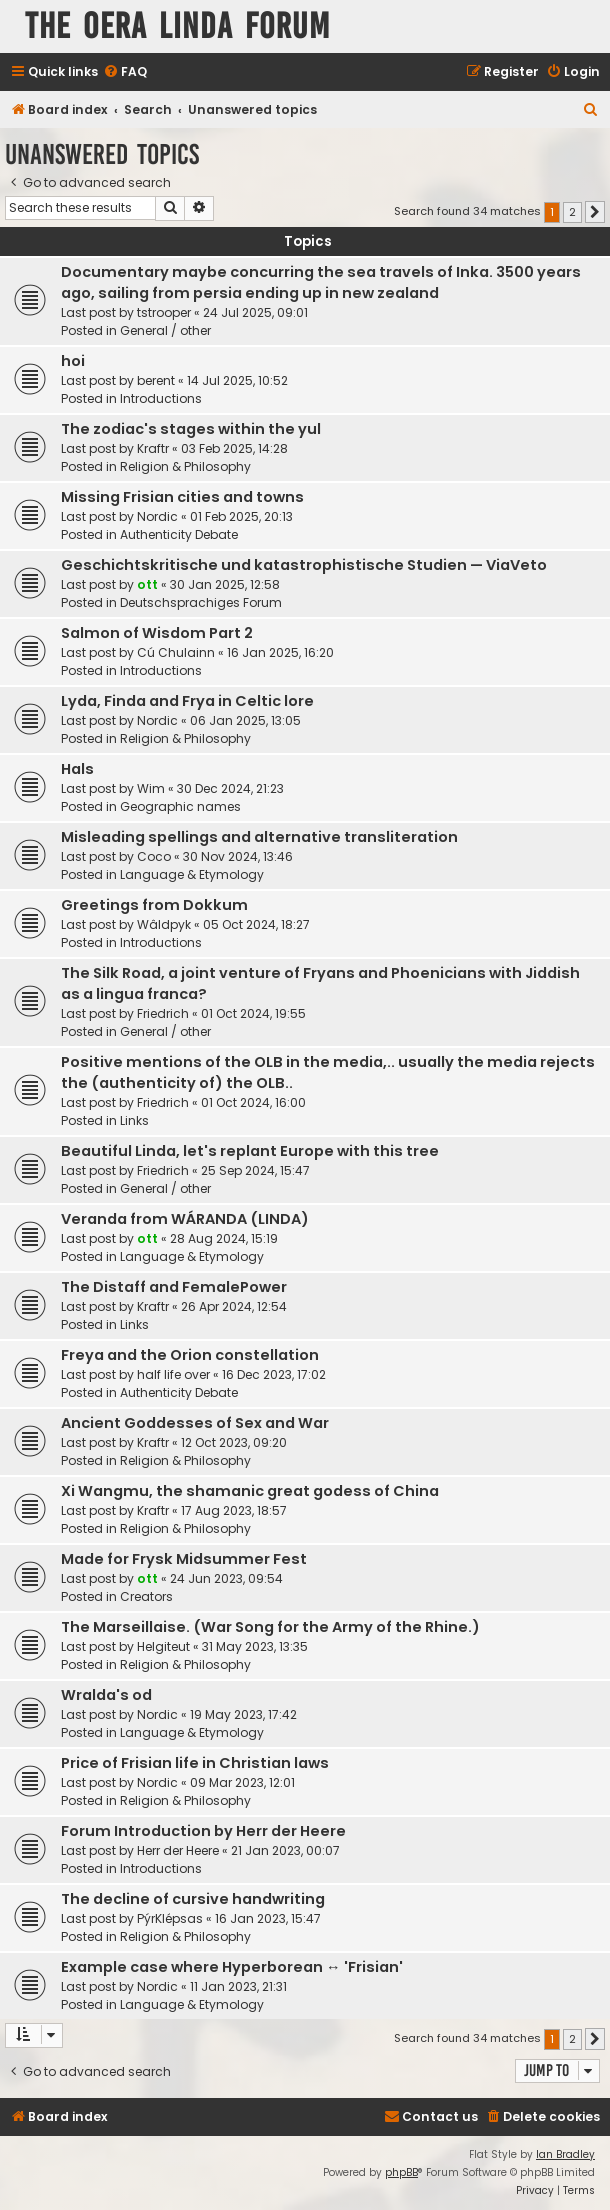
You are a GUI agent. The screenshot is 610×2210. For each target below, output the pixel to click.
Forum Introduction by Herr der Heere (203, 1831)
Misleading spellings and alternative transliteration (259, 837)
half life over (173, 1374)
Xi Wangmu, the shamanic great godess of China (250, 1491)
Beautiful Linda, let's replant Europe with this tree (250, 1151)
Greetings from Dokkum (154, 905)
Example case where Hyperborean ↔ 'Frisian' (232, 1967)
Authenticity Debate (179, 534)
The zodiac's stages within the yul (191, 429)
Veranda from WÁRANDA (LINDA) (185, 1219)
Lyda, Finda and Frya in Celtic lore (187, 701)
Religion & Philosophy (185, 466)
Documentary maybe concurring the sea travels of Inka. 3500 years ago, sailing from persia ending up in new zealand (321, 282)
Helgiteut (163, 1646)
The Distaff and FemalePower (174, 1287)
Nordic (157, 516)
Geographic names (180, 806)
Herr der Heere (178, 1850)
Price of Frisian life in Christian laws (195, 1763)
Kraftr (153, 448)
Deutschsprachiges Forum (201, 602)
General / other (165, 330)
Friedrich (163, 1013)
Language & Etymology (192, 874)
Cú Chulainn (176, 652)
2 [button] (572, 212)
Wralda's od (106, 1695)
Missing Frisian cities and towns (182, 497)
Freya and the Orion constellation (190, 1355)
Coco (154, 856)
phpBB (401, 2172)
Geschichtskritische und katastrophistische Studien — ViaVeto (304, 565)
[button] (595, 212)
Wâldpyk (164, 924)
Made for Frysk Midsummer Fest (184, 1559)
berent (156, 380)
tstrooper (164, 312)
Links (134, 1120)
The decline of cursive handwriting (193, 1899)
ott (147, 584)
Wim (151, 788)
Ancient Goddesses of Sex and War (195, 1423)
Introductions (161, 398)
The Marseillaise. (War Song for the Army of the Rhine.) (270, 1627)
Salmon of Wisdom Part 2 (157, 633)
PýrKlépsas (170, 1918)
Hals (77, 769)
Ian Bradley (565, 2154)
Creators (146, 1596)
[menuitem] (125, 72)
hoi (73, 361)
